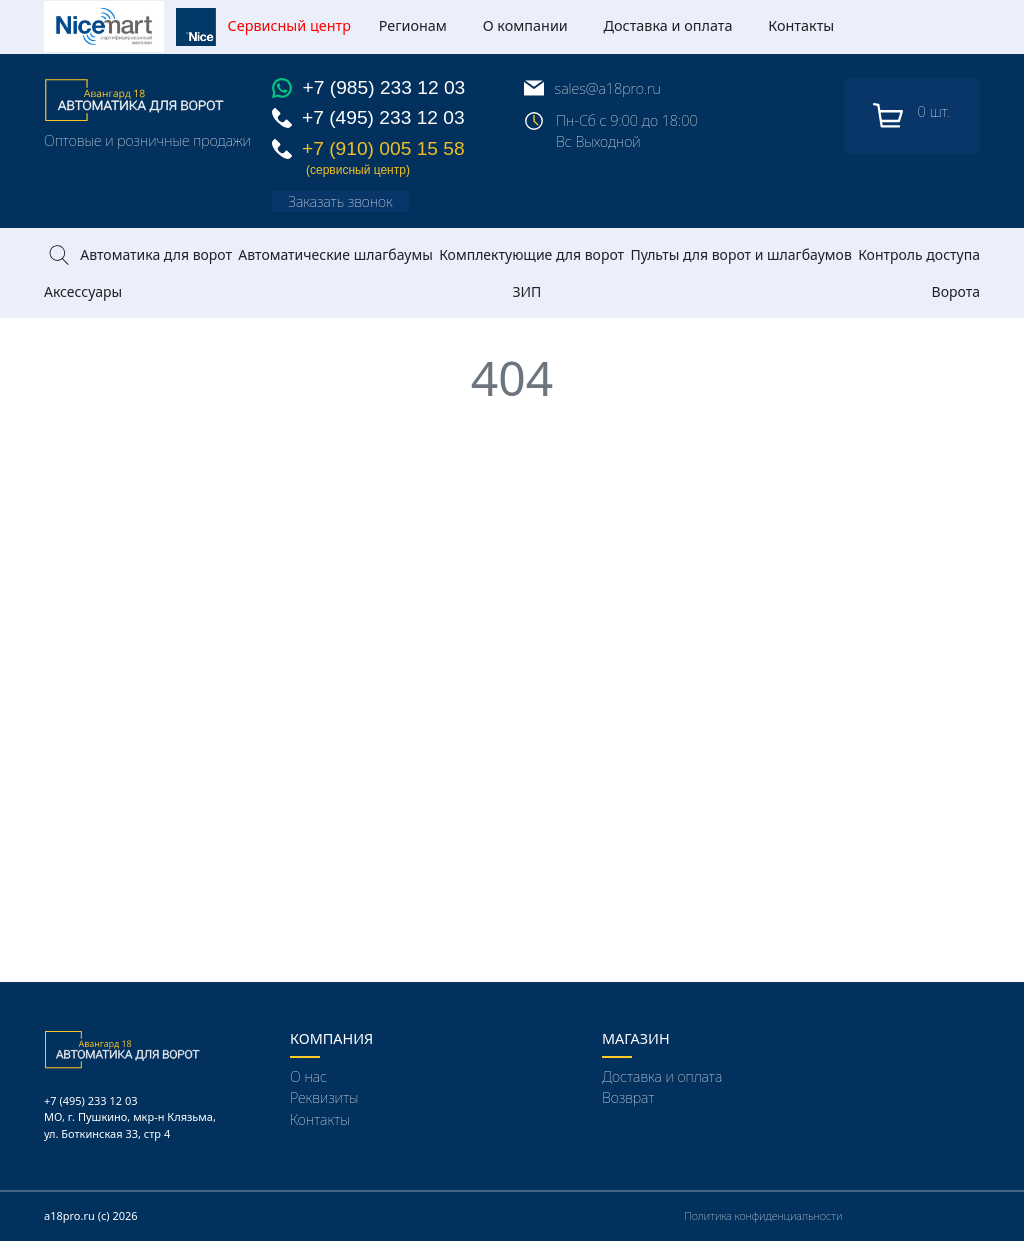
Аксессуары (83, 291)
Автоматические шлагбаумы (335, 254)
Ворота (956, 291)
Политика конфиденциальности (763, 1215)
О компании (525, 25)
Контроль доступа (919, 254)
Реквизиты (324, 1097)
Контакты (801, 25)
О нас (308, 1076)
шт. (911, 116)
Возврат (628, 1097)
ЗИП (526, 291)
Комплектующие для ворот (531, 254)
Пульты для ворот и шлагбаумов (740, 254)
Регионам (413, 25)
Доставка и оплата (668, 25)
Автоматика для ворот (156, 254)
